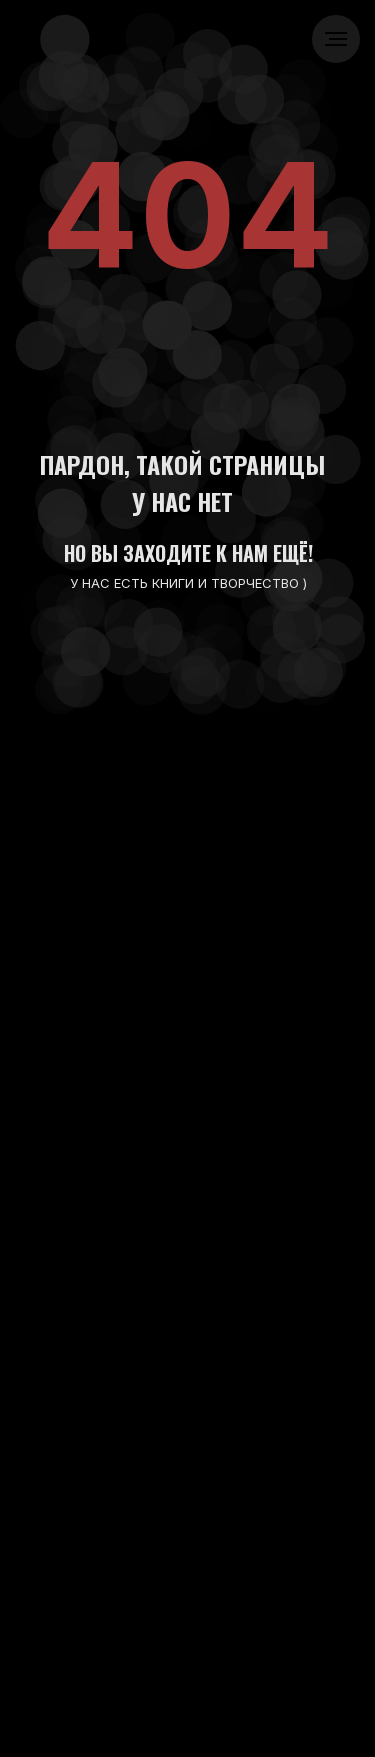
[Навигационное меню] (336, 39)
